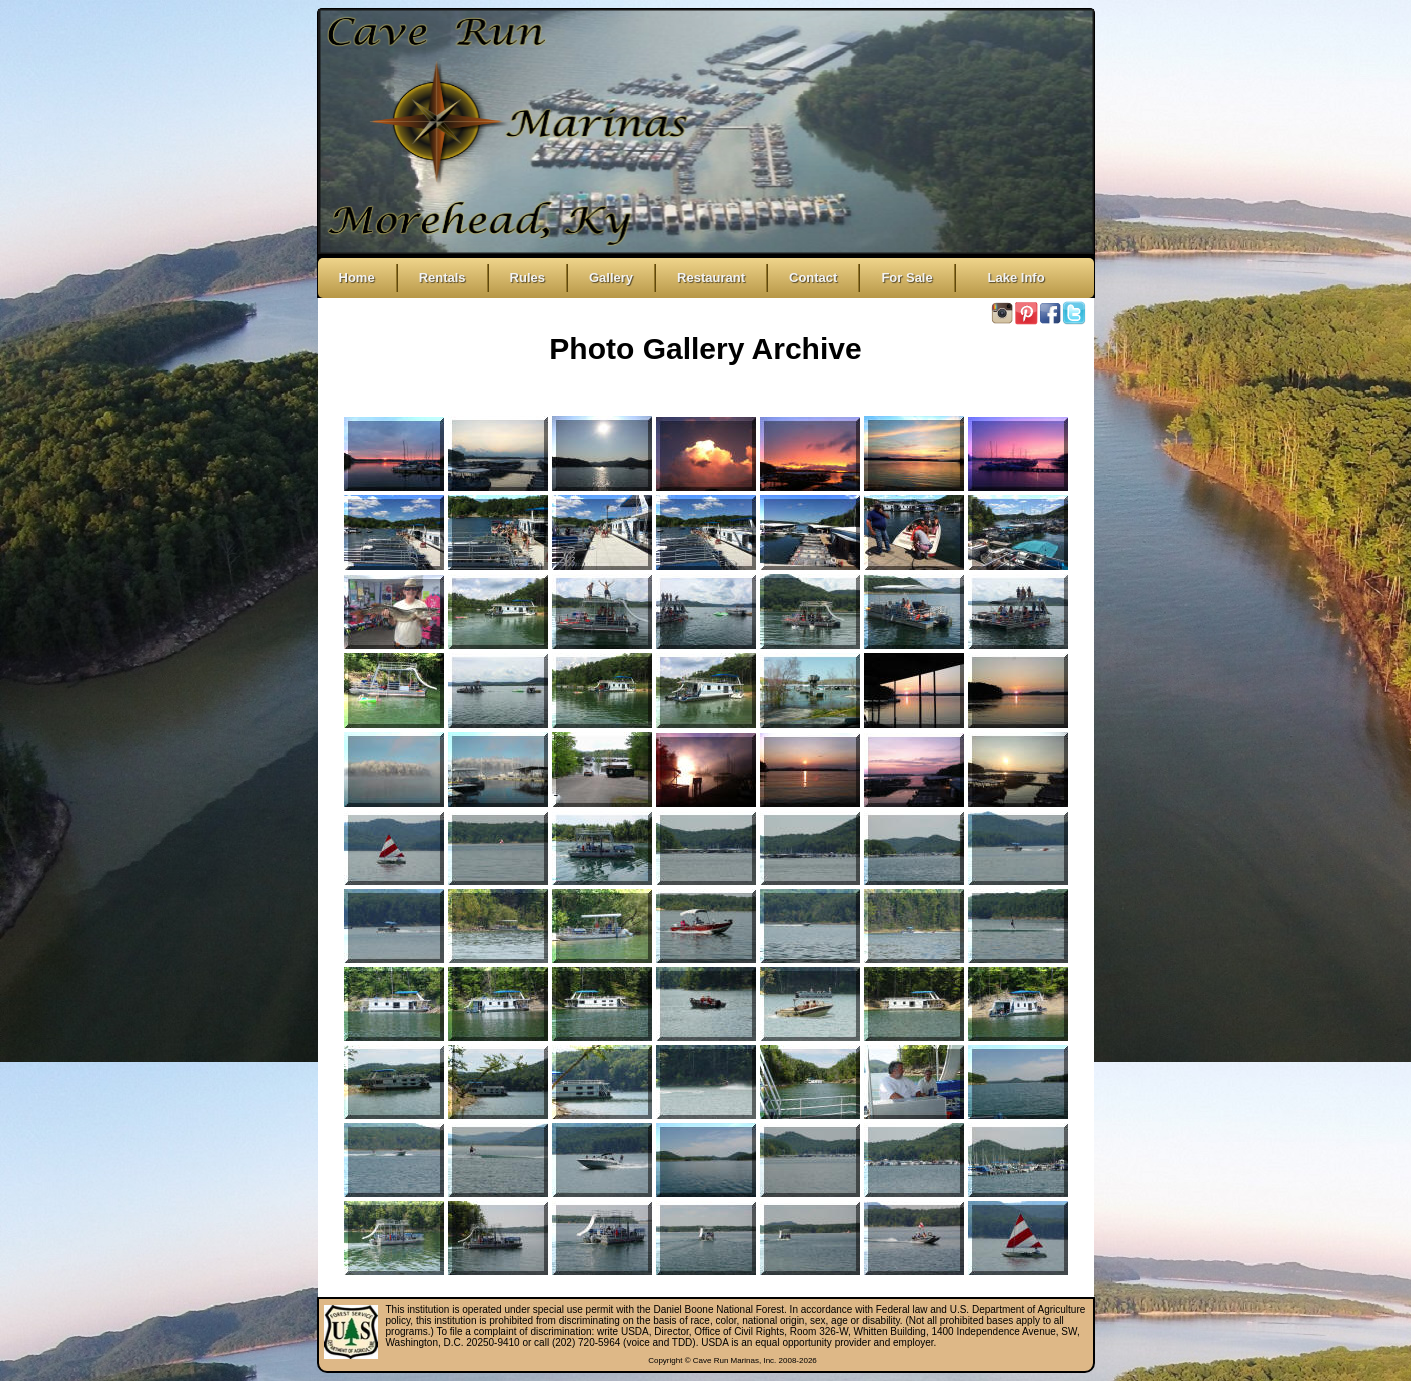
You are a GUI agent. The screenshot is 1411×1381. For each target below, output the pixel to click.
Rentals (442, 277)
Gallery (611, 277)
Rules (527, 277)
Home (357, 277)
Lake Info (1011, 277)
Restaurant (711, 277)
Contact (813, 277)
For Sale (906, 277)
